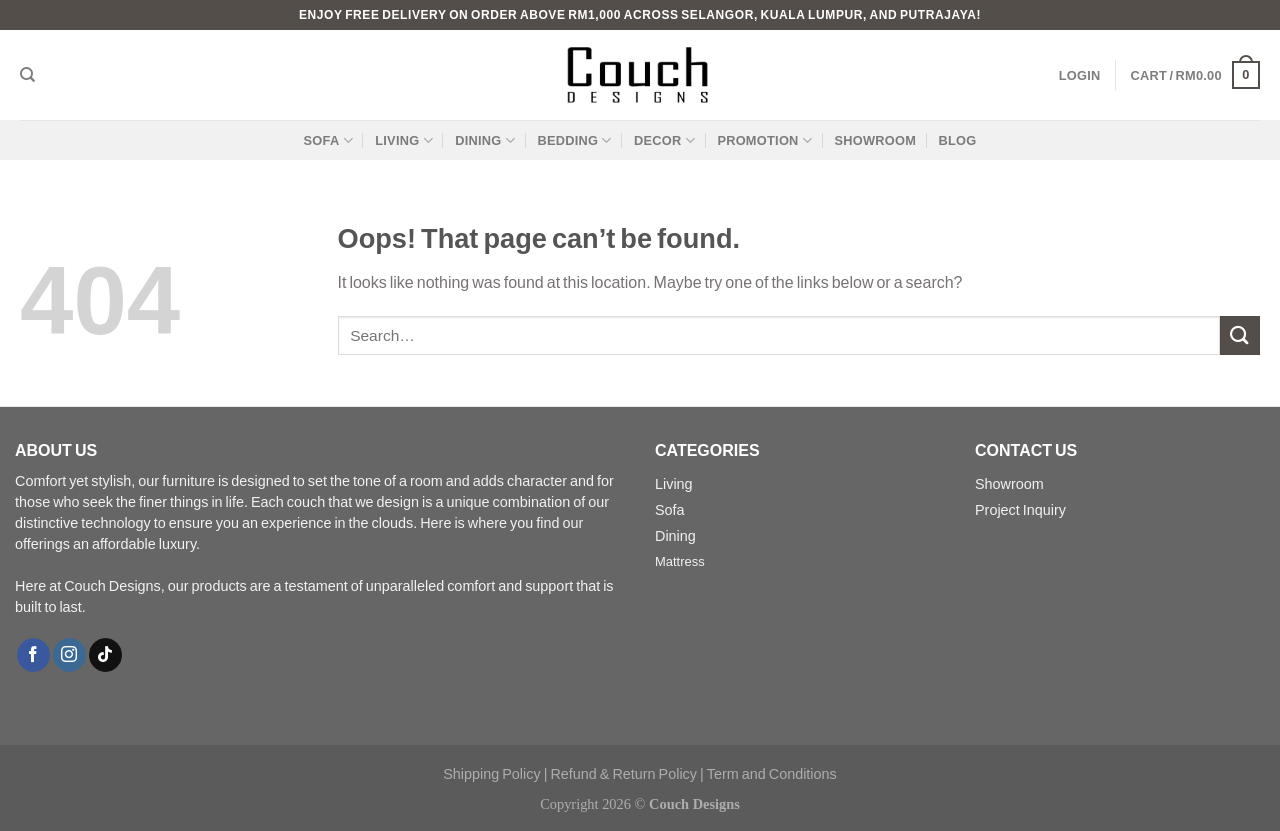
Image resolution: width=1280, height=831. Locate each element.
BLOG (957, 140)
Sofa (670, 509)
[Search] (27, 75)
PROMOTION (764, 140)
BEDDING (574, 140)
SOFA (328, 140)
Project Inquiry (1020, 509)
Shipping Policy (491, 773)
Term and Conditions (772, 773)
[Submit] (1240, 335)
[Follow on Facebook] (33, 655)
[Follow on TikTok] (105, 655)
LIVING (404, 140)
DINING (485, 140)
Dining (675, 535)
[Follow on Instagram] (69, 655)
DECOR (664, 140)
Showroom (1009, 483)
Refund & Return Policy (623, 773)
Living (674, 483)
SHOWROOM (875, 140)
